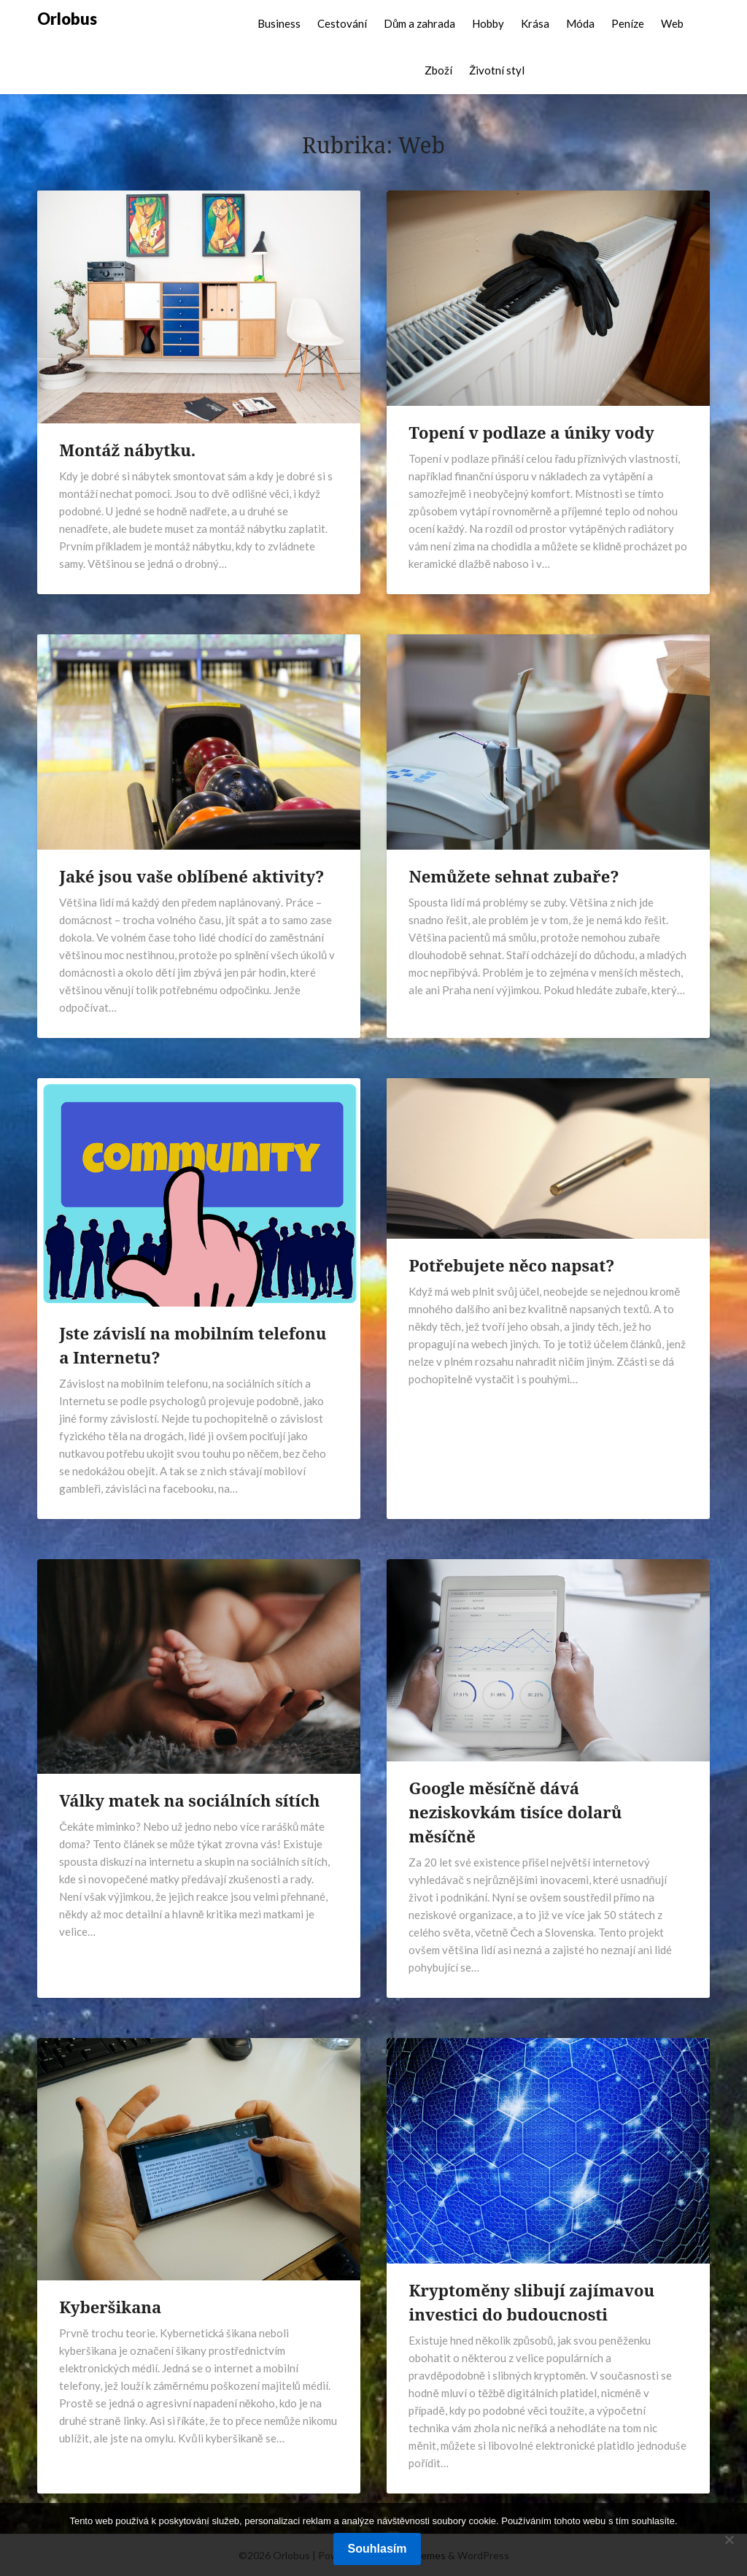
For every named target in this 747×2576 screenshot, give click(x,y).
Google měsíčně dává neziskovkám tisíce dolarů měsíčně (515, 1812)
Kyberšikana (110, 2307)
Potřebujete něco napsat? (511, 1265)
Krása (535, 23)
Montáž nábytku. (127, 450)
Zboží (438, 70)
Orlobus (67, 18)
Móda (580, 23)
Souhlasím (377, 2548)
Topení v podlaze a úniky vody (531, 432)
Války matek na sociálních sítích (189, 1800)
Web (672, 23)
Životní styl (497, 70)
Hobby (488, 23)
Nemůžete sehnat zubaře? (514, 876)
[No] (728, 2539)
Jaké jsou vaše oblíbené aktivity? (191, 876)
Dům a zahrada (419, 23)
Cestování (342, 23)
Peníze (627, 23)
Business (279, 23)
